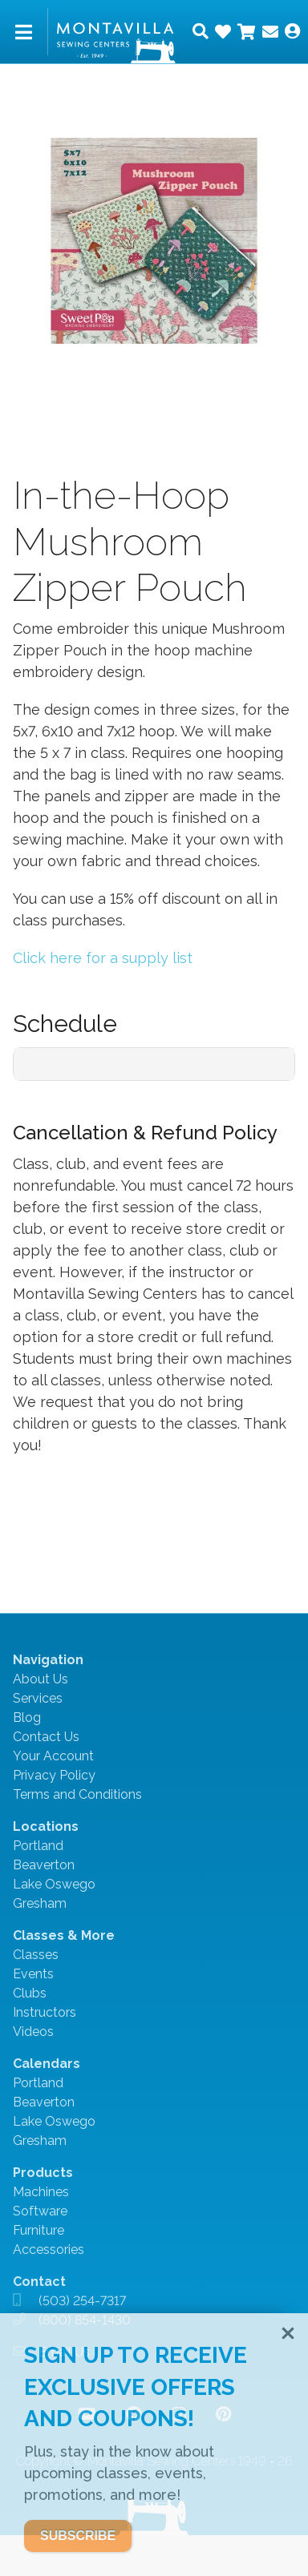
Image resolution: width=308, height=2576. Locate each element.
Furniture (38, 2230)
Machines (41, 2191)
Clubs (30, 1993)
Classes (36, 1954)
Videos (33, 2031)
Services (38, 1698)
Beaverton (44, 1865)
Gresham (40, 1903)
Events (33, 1973)
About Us (40, 1679)
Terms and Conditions (77, 1794)
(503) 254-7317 (82, 2300)
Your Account (53, 1756)
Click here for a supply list (102, 957)
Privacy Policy (54, 1775)
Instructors (44, 2012)
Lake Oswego (54, 1884)
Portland (38, 1845)
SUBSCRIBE (78, 2535)
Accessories (48, 2249)
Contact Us (46, 1736)
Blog (27, 1717)
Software (40, 2211)
